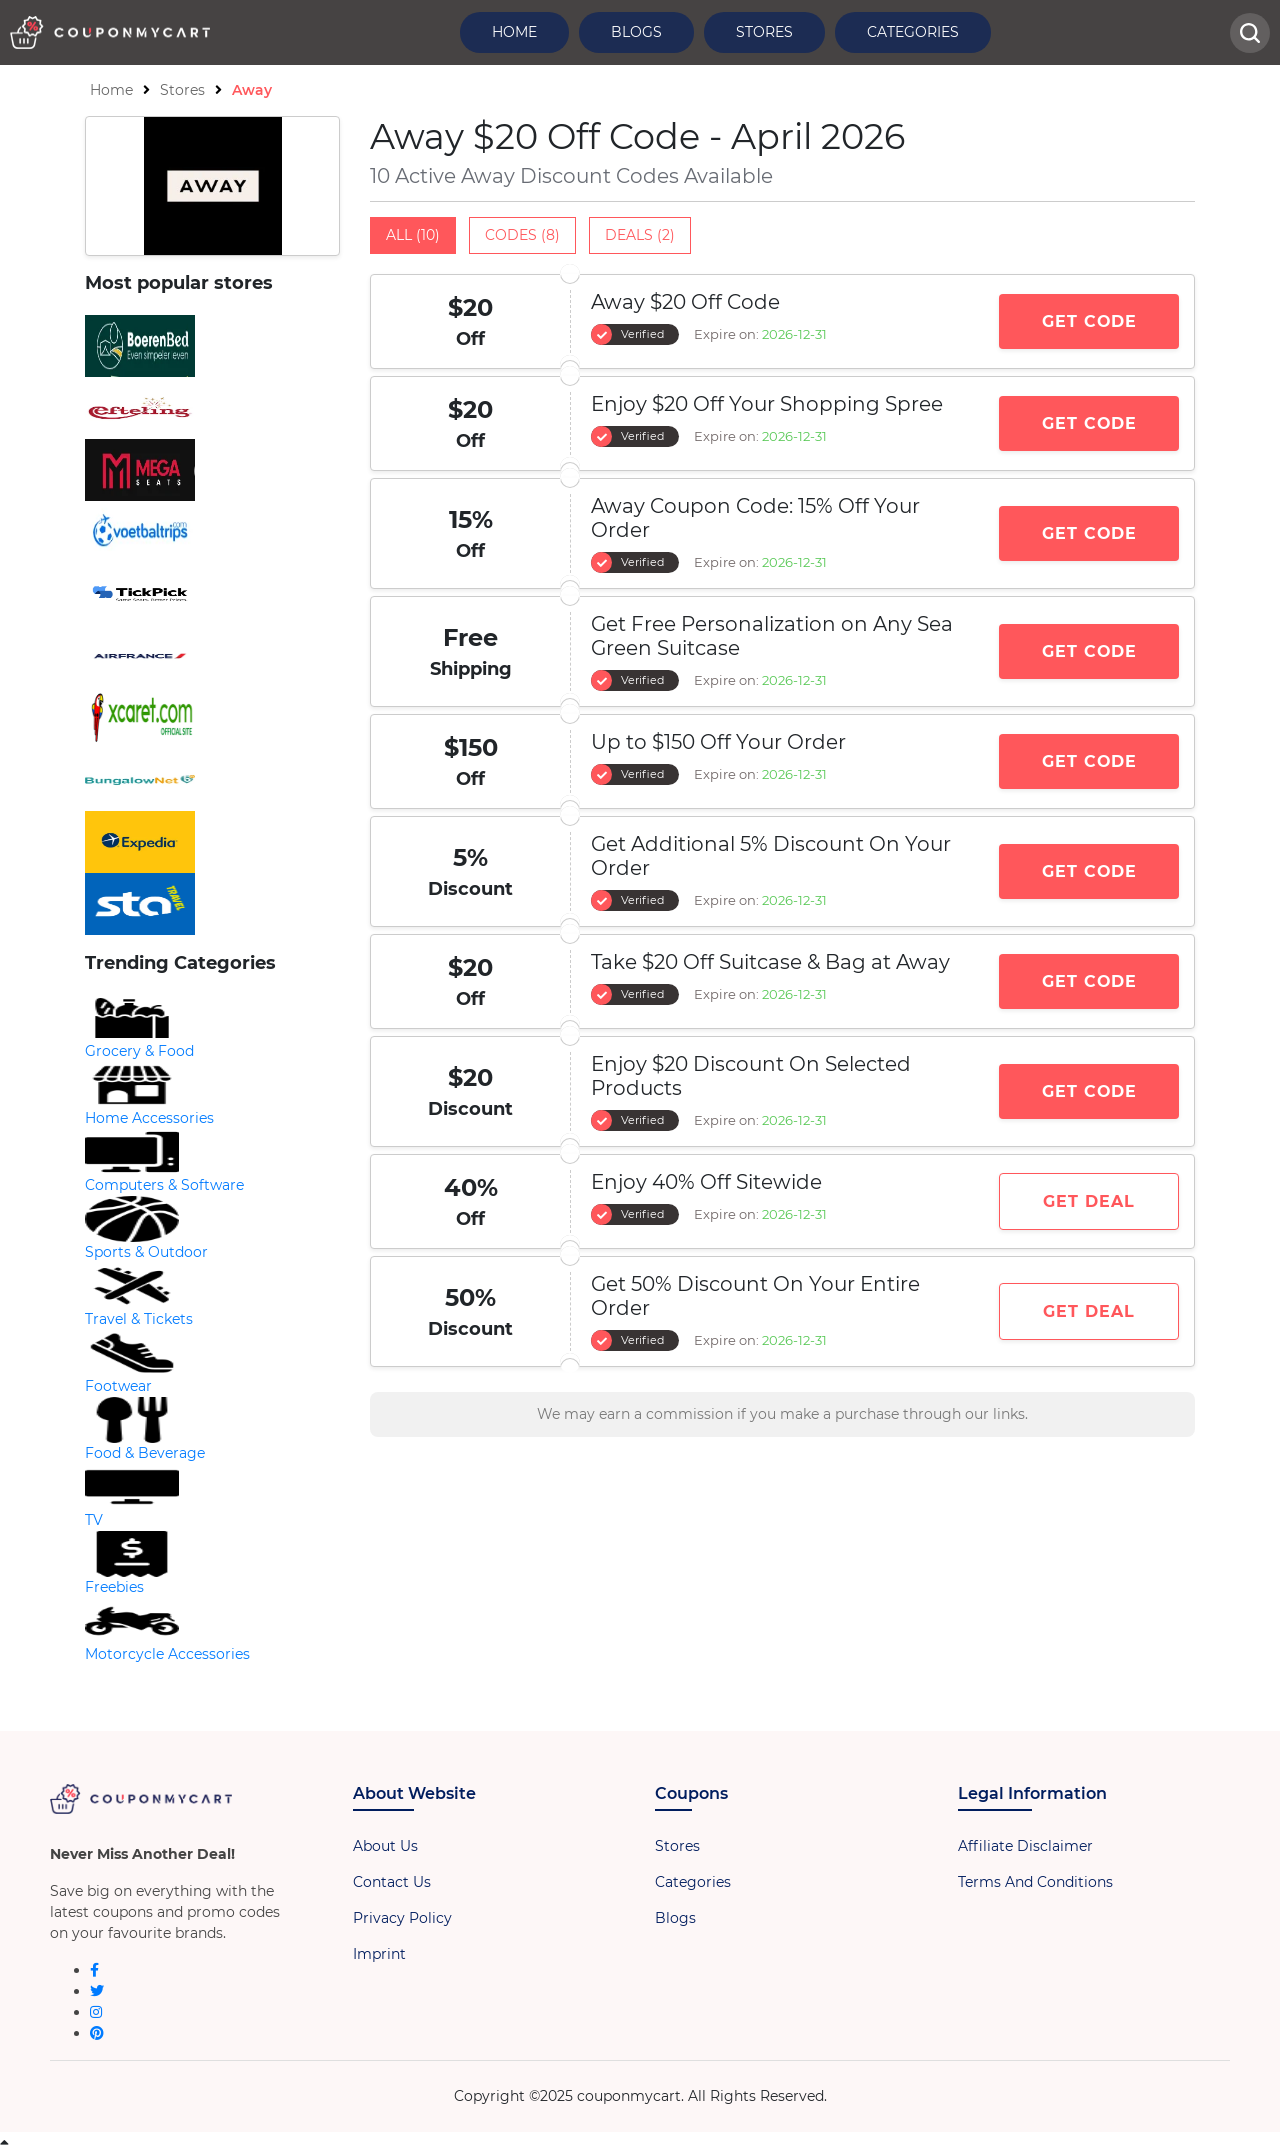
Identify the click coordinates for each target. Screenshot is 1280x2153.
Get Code (1089, 321)
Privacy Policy (402, 1918)
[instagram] (96, 2012)
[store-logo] (212, 346)
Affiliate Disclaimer (1025, 1846)
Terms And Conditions (1035, 1882)
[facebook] (94, 1970)
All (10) (413, 235)
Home (514, 32)
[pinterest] (97, 2033)
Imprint (379, 1954)
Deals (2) (640, 235)
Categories (913, 32)
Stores (764, 32)
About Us (385, 1846)
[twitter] (97, 1991)
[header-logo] (110, 32)
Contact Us (392, 1882)
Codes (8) (522, 235)
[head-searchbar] (1250, 33)
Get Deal (1089, 1201)
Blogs (636, 32)
